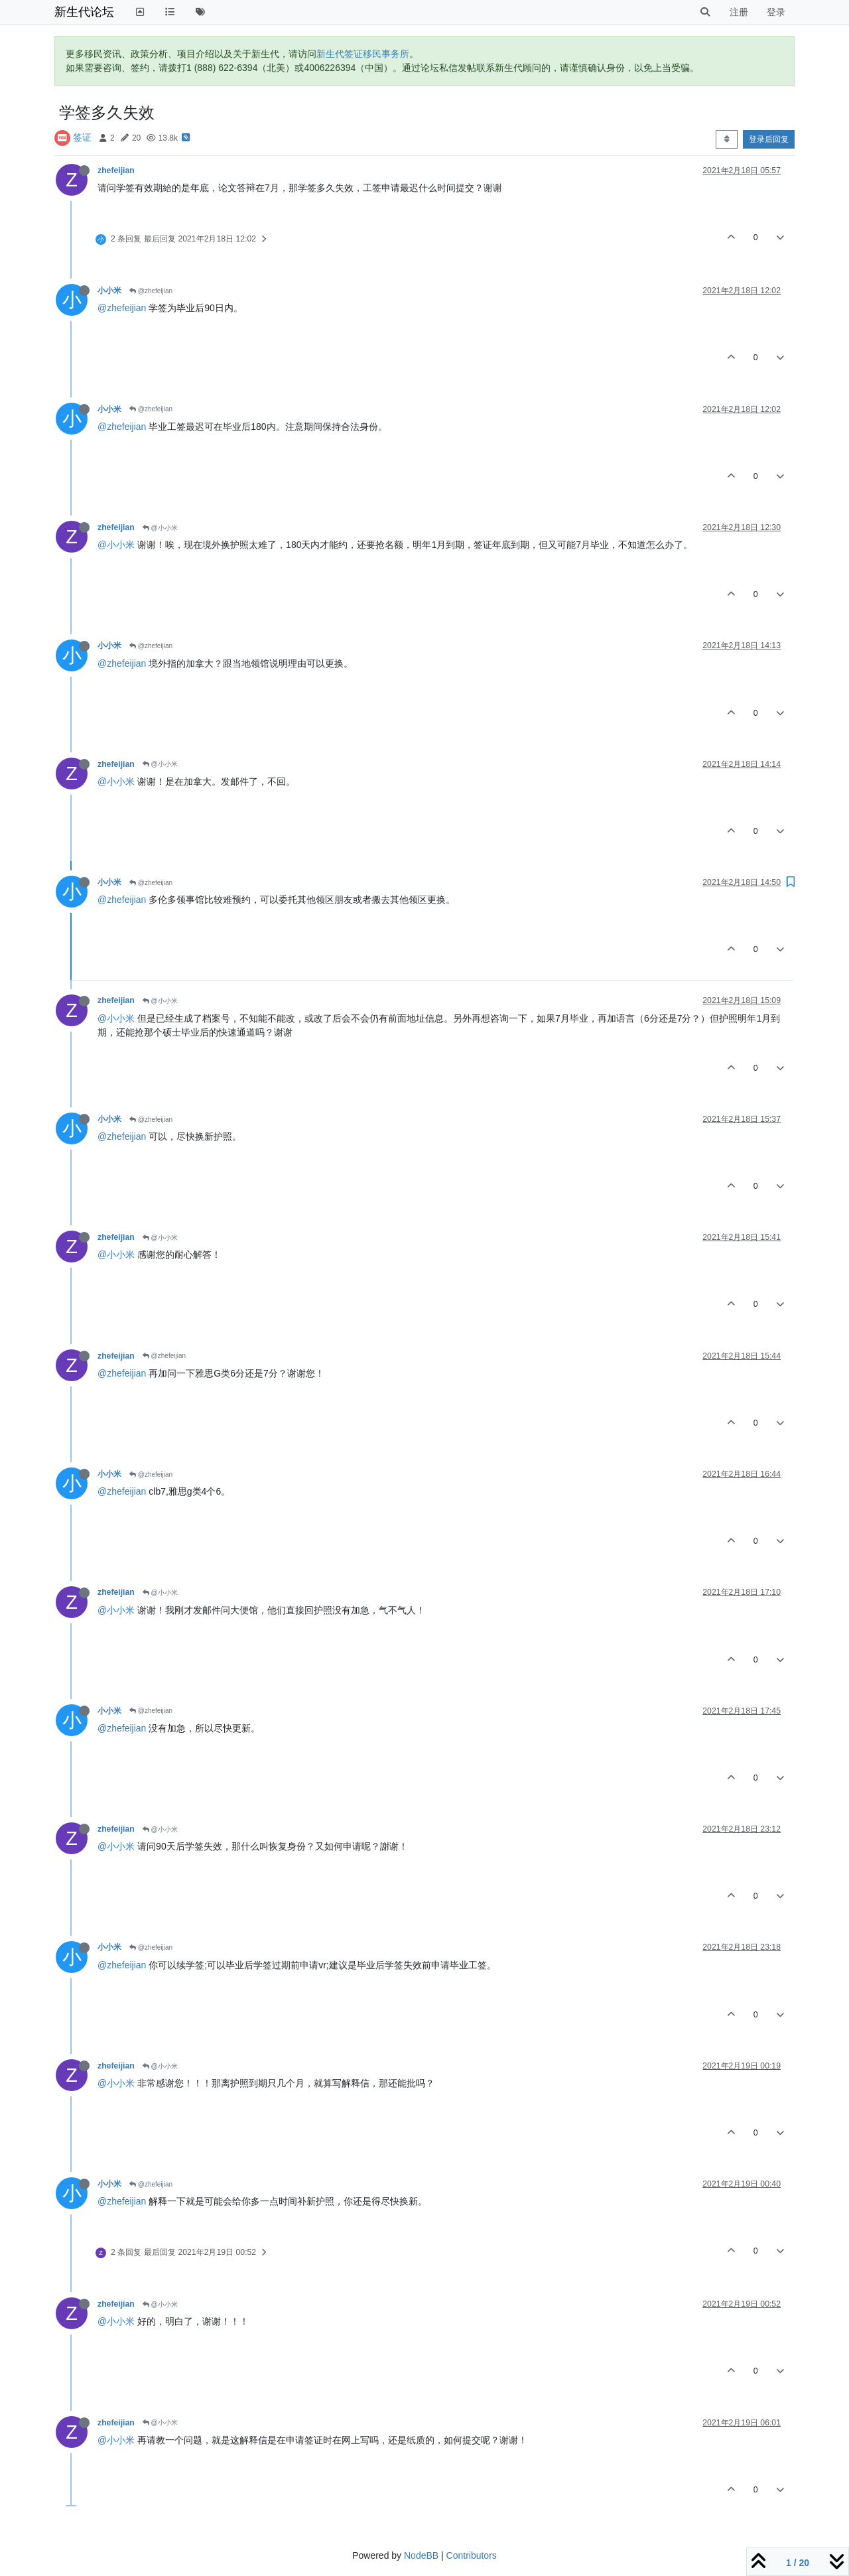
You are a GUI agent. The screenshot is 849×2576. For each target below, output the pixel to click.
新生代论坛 (84, 12)
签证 (82, 137)
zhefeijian (116, 170)
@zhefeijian (150, 291)
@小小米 (160, 527)
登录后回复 (769, 139)
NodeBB (421, 2555)
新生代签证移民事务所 (362, 53)
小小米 (109, 290)
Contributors (471, 2555)
